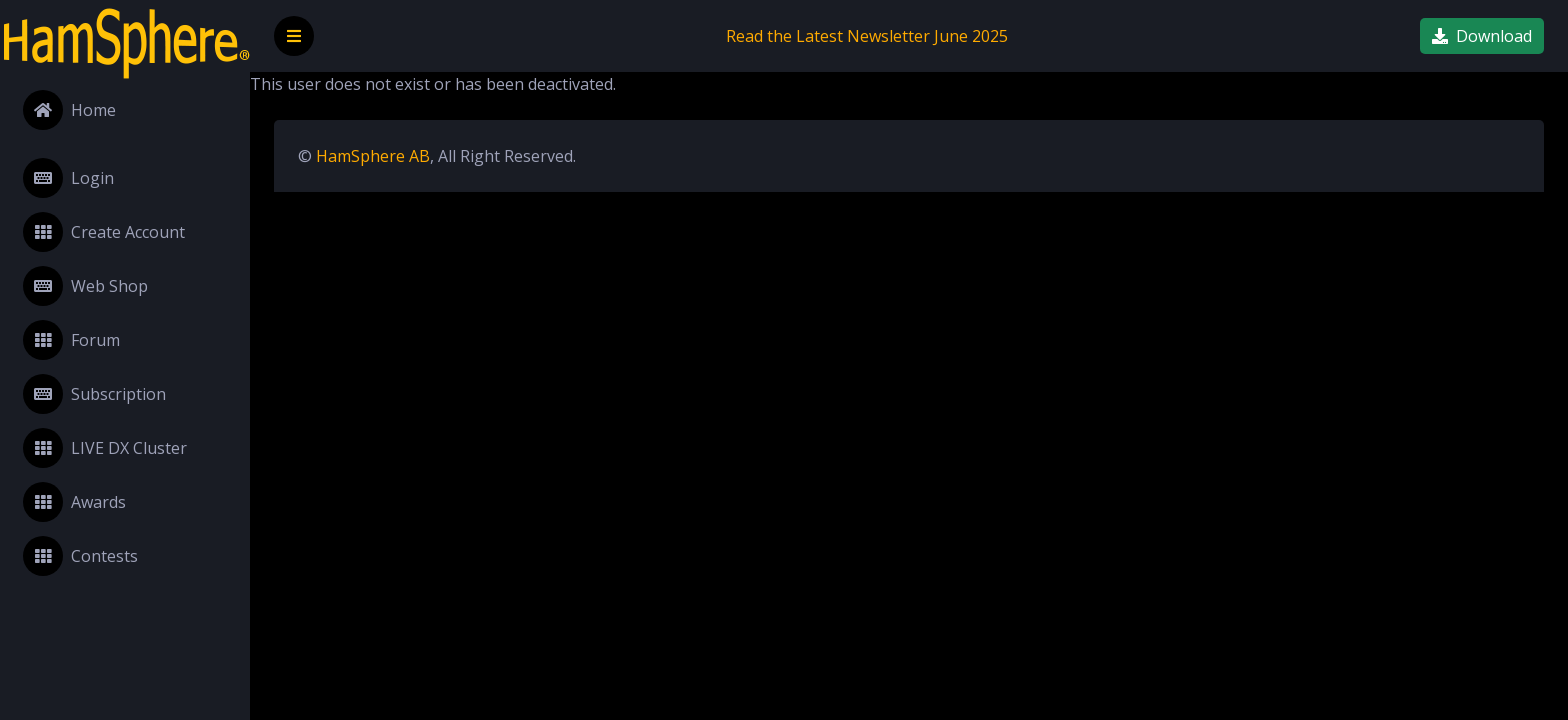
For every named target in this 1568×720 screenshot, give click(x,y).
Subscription (94, 394)
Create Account (104, 232)
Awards (74, 502)
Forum (71, 340)
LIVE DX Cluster (105, 448)
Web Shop (85, 286)
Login (68, 178)
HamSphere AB (373, 156)
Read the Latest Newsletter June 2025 (867, 36)
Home (69, 110)
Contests (80, 556)
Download (1482, 36)
